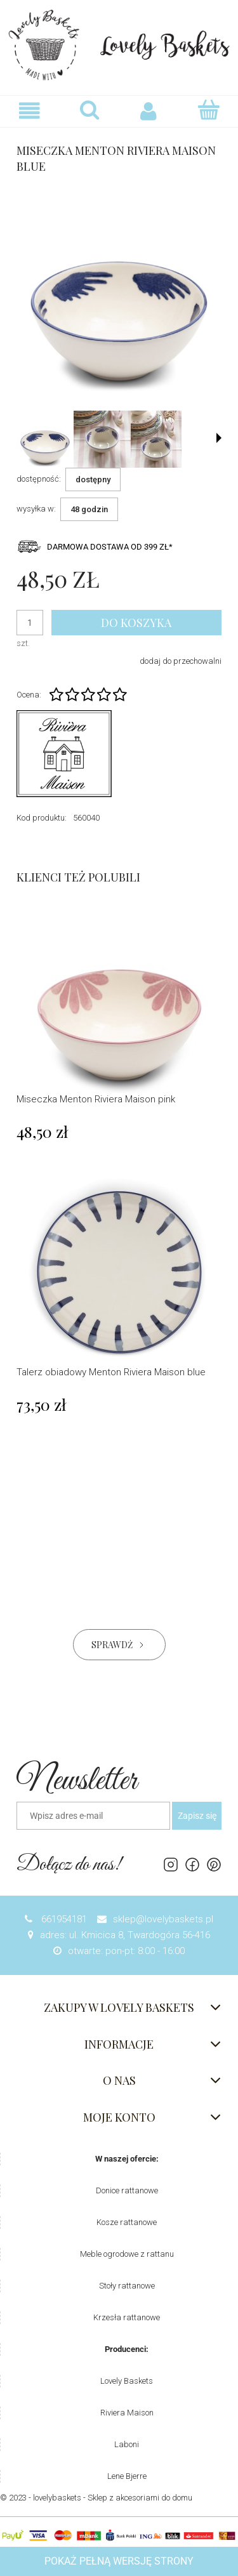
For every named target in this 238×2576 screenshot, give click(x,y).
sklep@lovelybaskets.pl (163, 1919)
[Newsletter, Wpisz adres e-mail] (93, 1816)
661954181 (63, 1919)
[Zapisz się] (196, 1816)
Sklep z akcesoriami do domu (140, 2497)
